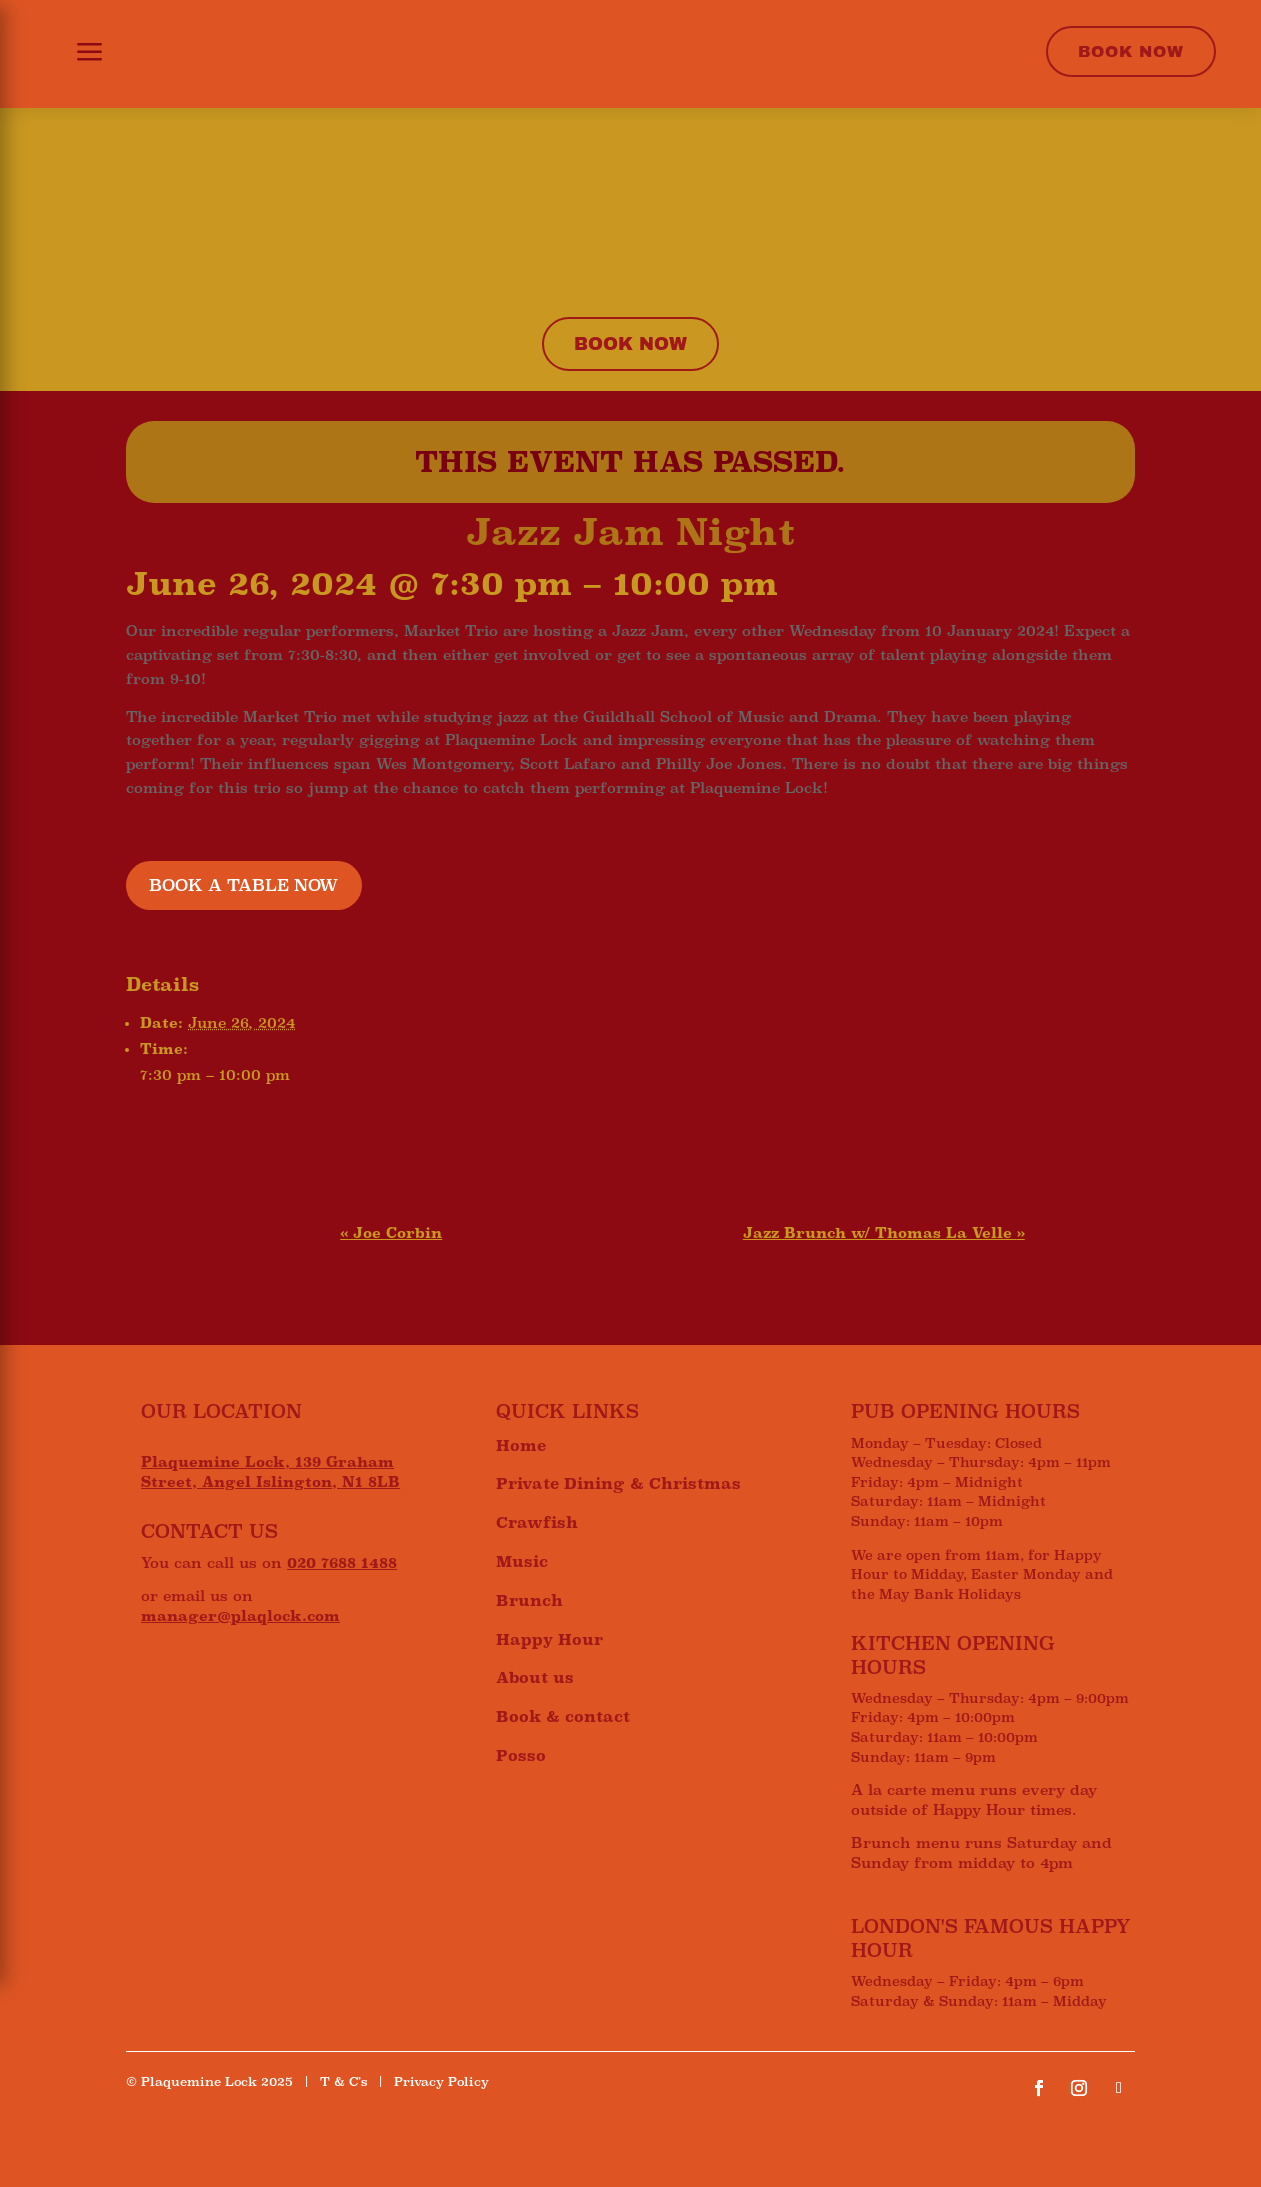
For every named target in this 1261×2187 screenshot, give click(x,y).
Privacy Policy (441, 2082)
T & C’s (343, 2082)
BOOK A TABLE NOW (243, 885)
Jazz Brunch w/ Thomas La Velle (884, 1233)
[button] (77, 54)
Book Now (1131, 51)
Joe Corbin (391, 1233)
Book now (630, 344)
